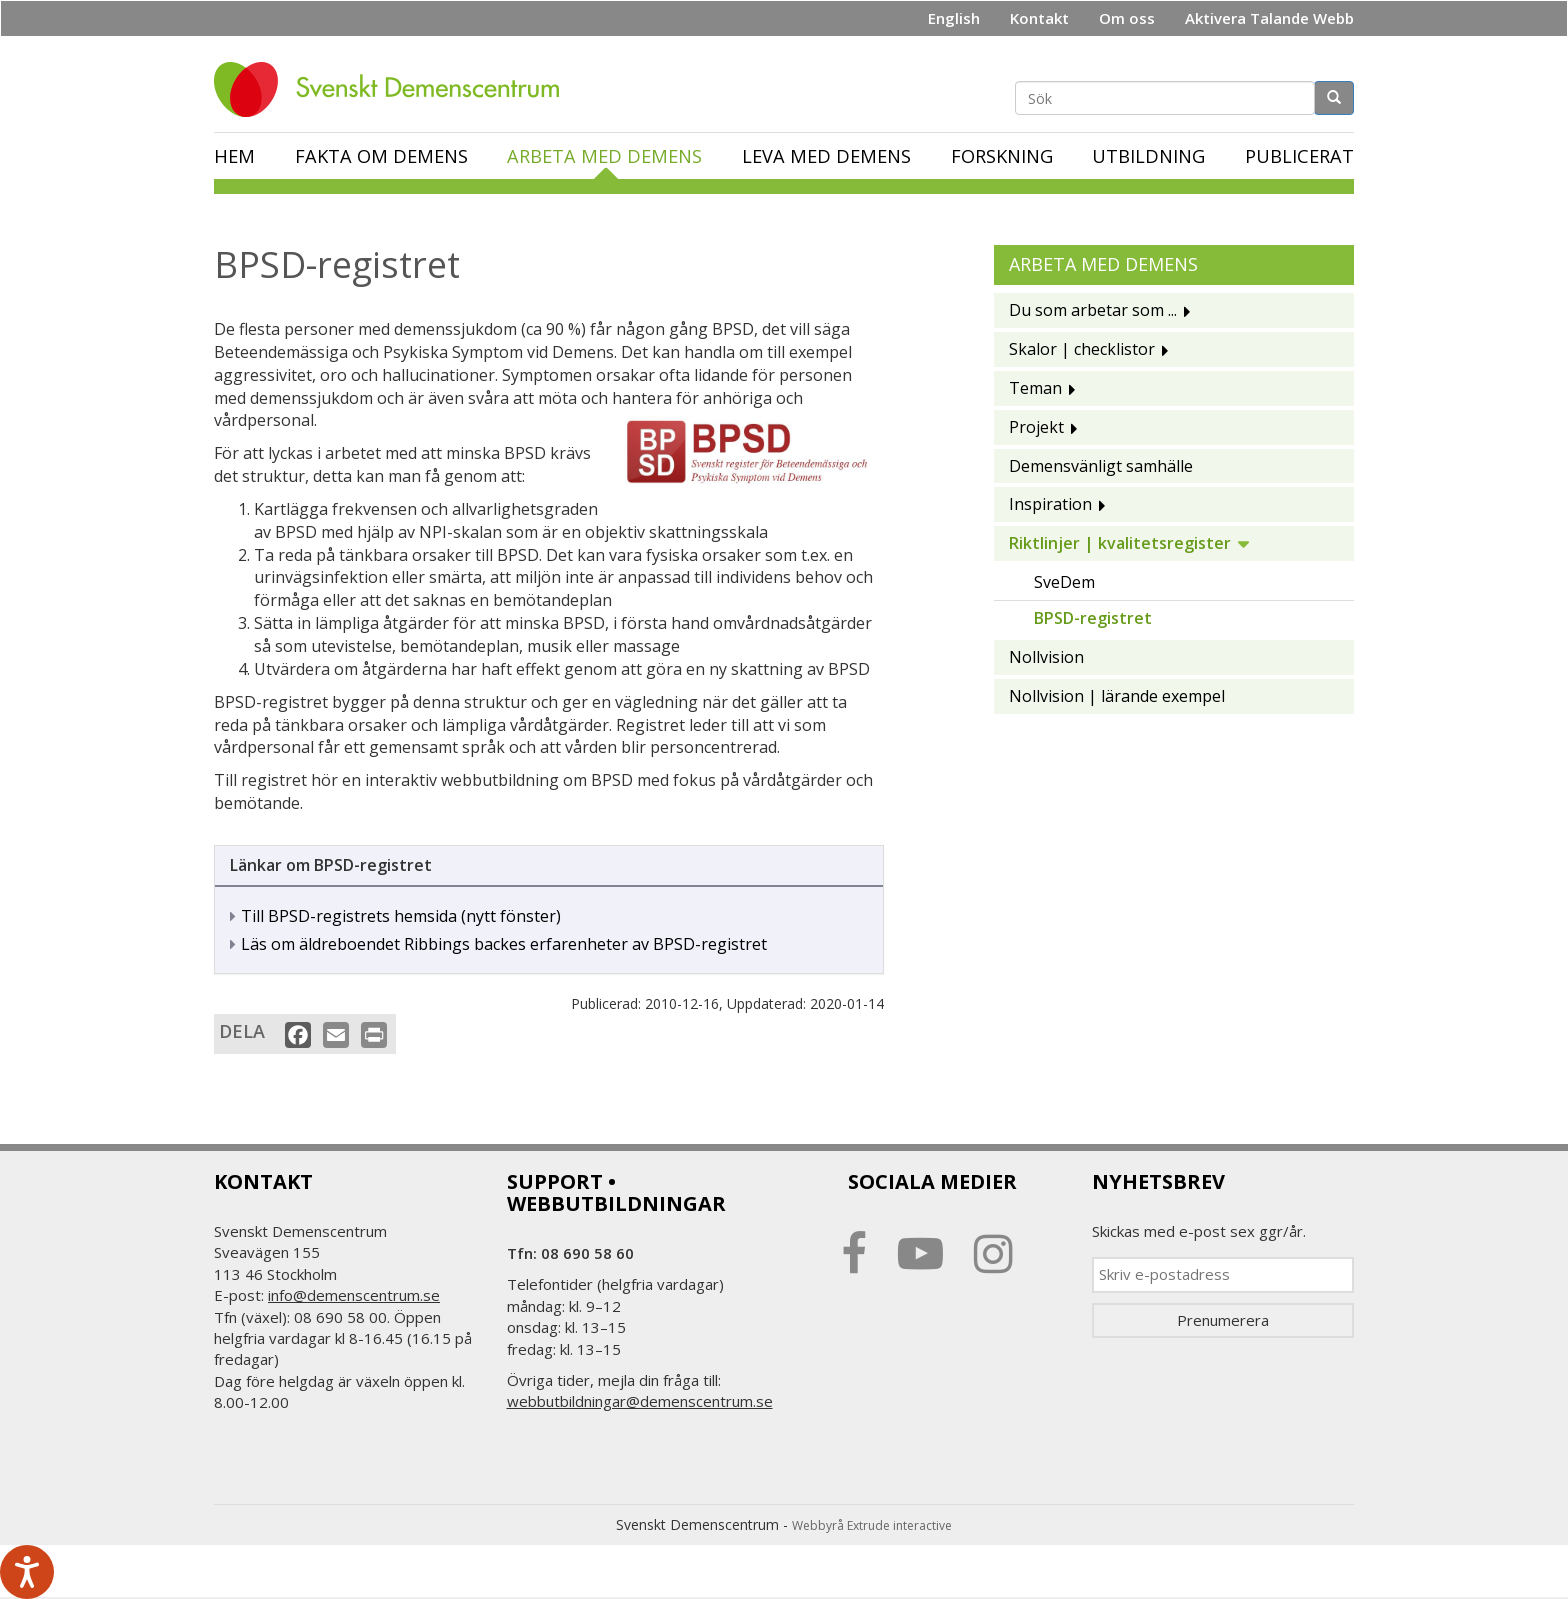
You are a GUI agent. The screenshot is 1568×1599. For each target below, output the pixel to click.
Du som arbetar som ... (1093, 310)
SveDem (1064, 582)
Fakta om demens (381, 156)
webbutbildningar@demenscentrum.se (640, 1401)
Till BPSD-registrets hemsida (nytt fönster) (401, 916)
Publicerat (1299, 156)
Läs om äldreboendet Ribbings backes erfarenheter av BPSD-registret (504, 944)
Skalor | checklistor (1082, 349)
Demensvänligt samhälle (1101, 466)
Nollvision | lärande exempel (1117, 696)
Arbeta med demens (604, 156)
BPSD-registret (1093, 618)
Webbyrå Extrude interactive (872, 1525)
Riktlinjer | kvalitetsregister (1120, 543)
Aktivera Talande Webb (1269, 18)
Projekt (1036, 427)
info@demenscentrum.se (354, 1295)
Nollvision (1046, 657)
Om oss (1127, 18)
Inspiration (1050, 504)
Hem (234, 156)
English (954, 18)
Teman (1035, 388)
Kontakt (1039, 18)
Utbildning (1148, 156)
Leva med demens (826, 156)
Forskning (1002, 156)
